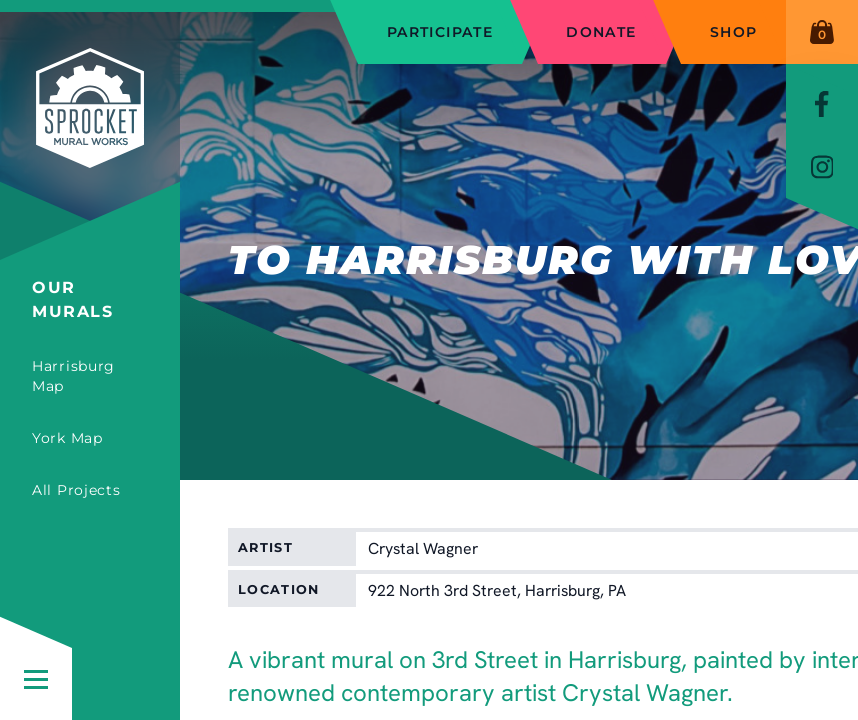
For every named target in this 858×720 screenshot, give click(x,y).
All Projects (76, 490)
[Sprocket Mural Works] (90, 138)
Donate (601, 32)
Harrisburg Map (73, 376)
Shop (734, 32)
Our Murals (73, 299)
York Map (67, 438)
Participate (440, 32)
